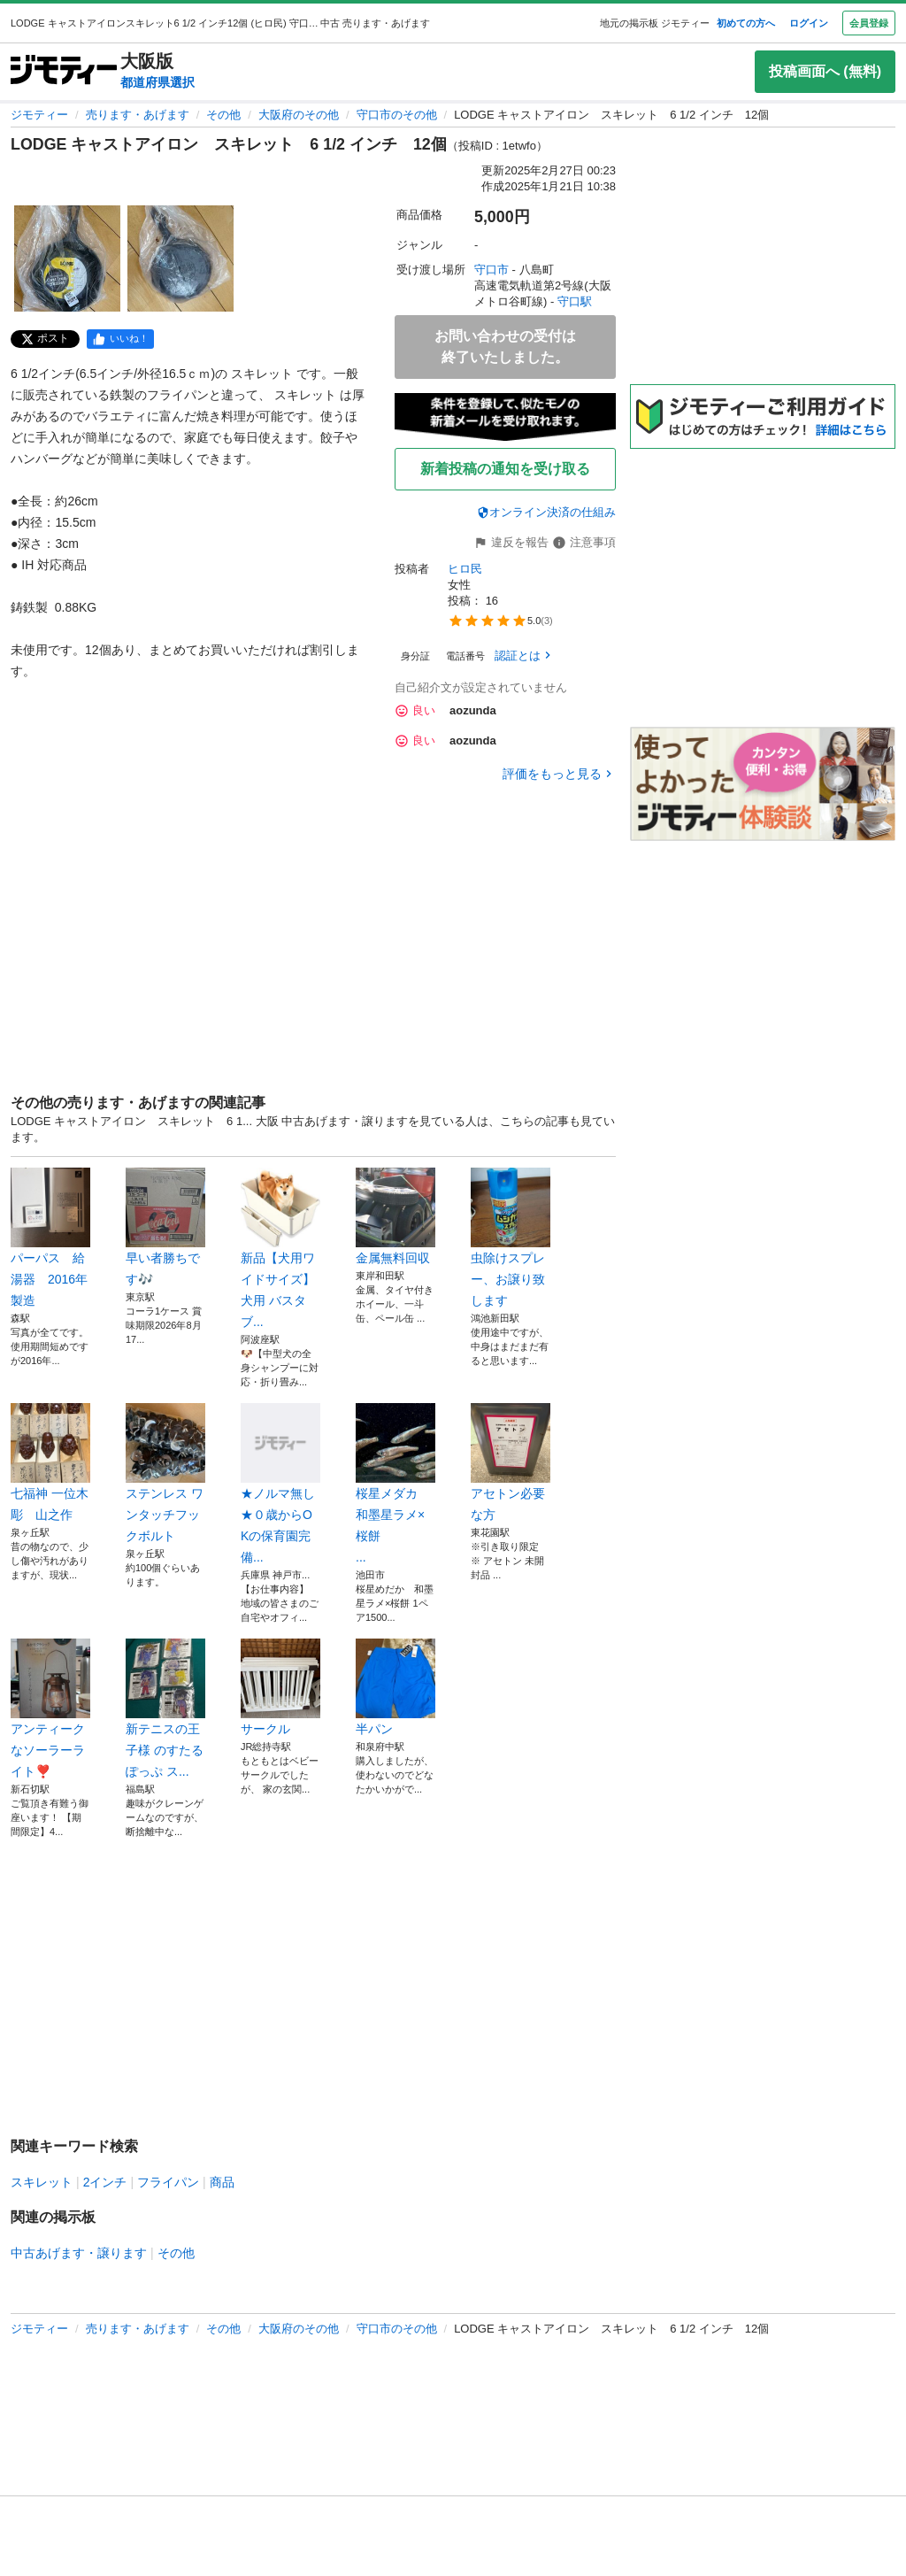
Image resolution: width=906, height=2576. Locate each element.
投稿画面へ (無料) (825, 71)
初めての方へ (746, 23)
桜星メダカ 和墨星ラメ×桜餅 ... (395, 1483)
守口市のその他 (397, 114)
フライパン (168, 2182)
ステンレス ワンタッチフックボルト (165, 1473)
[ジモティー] (64, 71)
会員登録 (868, 23)
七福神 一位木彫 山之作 (50, 1462)
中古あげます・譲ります (79, 2253)
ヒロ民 (465, 568)
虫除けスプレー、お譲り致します (510, 1237)
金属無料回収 (395, 1216)
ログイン (808, 23)
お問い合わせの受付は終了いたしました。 (505, 346)
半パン (395, 1687)
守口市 (491, 269)
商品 (222, 2182)
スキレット (42, 2182)
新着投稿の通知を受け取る (505, 468)
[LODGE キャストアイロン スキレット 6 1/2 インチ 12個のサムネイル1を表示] (67, 258)
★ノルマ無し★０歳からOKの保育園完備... (280, 1483)
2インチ (105, 2182)
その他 (223, 114)
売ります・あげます (137, 114)
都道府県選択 (157, 82)
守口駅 (574, 301)
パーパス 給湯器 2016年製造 (50, 1237)
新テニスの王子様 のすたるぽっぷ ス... (165, 1708)
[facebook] (120, 339)
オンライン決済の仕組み (546, 512)
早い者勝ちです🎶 (165, 1227)
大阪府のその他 (298, 114)
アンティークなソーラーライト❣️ (50, 1708)
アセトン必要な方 (510, 1462)
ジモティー (39, 114)
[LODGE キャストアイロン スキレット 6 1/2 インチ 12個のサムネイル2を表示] (180, 258)
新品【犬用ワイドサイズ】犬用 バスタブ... (280, 1248)
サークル (280, 1687)
